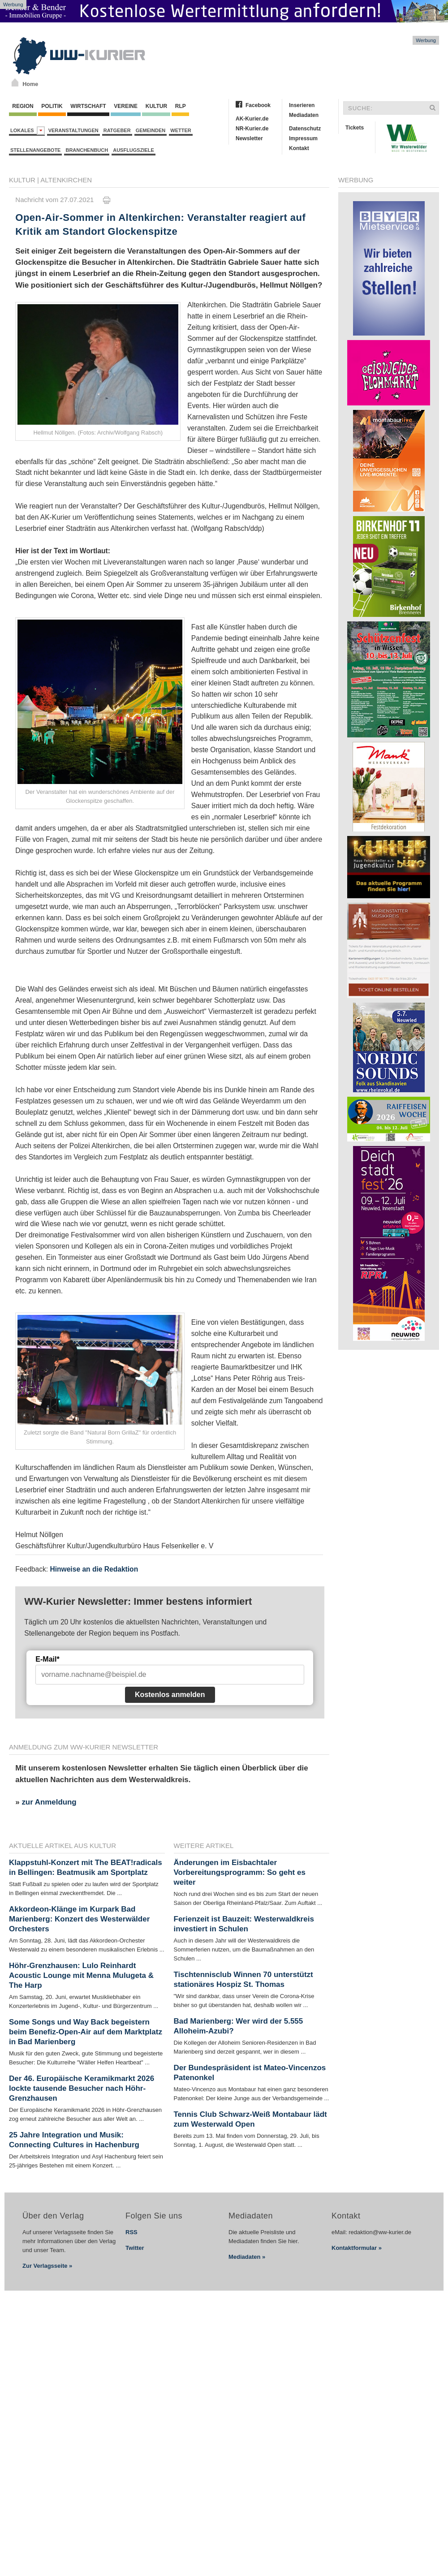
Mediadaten (304, 115)
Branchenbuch (86, 150)
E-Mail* (47, 1659)
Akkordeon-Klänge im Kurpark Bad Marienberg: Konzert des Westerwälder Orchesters (79, 1919)
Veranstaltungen (73, 130)
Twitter (134, 2247)
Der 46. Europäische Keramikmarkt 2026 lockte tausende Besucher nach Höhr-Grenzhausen (81, 2088)
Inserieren (301, 105)
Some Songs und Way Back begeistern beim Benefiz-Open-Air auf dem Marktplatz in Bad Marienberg (85, 2032)
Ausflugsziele (133, 150)
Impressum (303, 138)
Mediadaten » (246, 2256)
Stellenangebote (35, 150)
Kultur (156, 106)
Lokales (27, 130)
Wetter (180, 130)
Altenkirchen (66, 180)
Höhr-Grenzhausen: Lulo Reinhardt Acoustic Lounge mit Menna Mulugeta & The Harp (81, 1975)
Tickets (354, 128)
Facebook (258, 105)
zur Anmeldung (49, 1802)
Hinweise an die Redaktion (94, 1569)
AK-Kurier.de (252, 119)
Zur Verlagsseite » (47, 2265)
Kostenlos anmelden (170, 1694)
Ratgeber (117, 130)
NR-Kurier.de (252, 128)
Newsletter (249, 138)
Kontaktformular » (357, 2247)
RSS (131, 2232)
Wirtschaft (88, 106)
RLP (180, 106)
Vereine (125, 106)
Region (23, 106)
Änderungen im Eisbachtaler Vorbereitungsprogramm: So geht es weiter (240, 1872)
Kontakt (299, 148)
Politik (52, 106)
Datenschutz (305, 128)
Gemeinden (151, 130)
